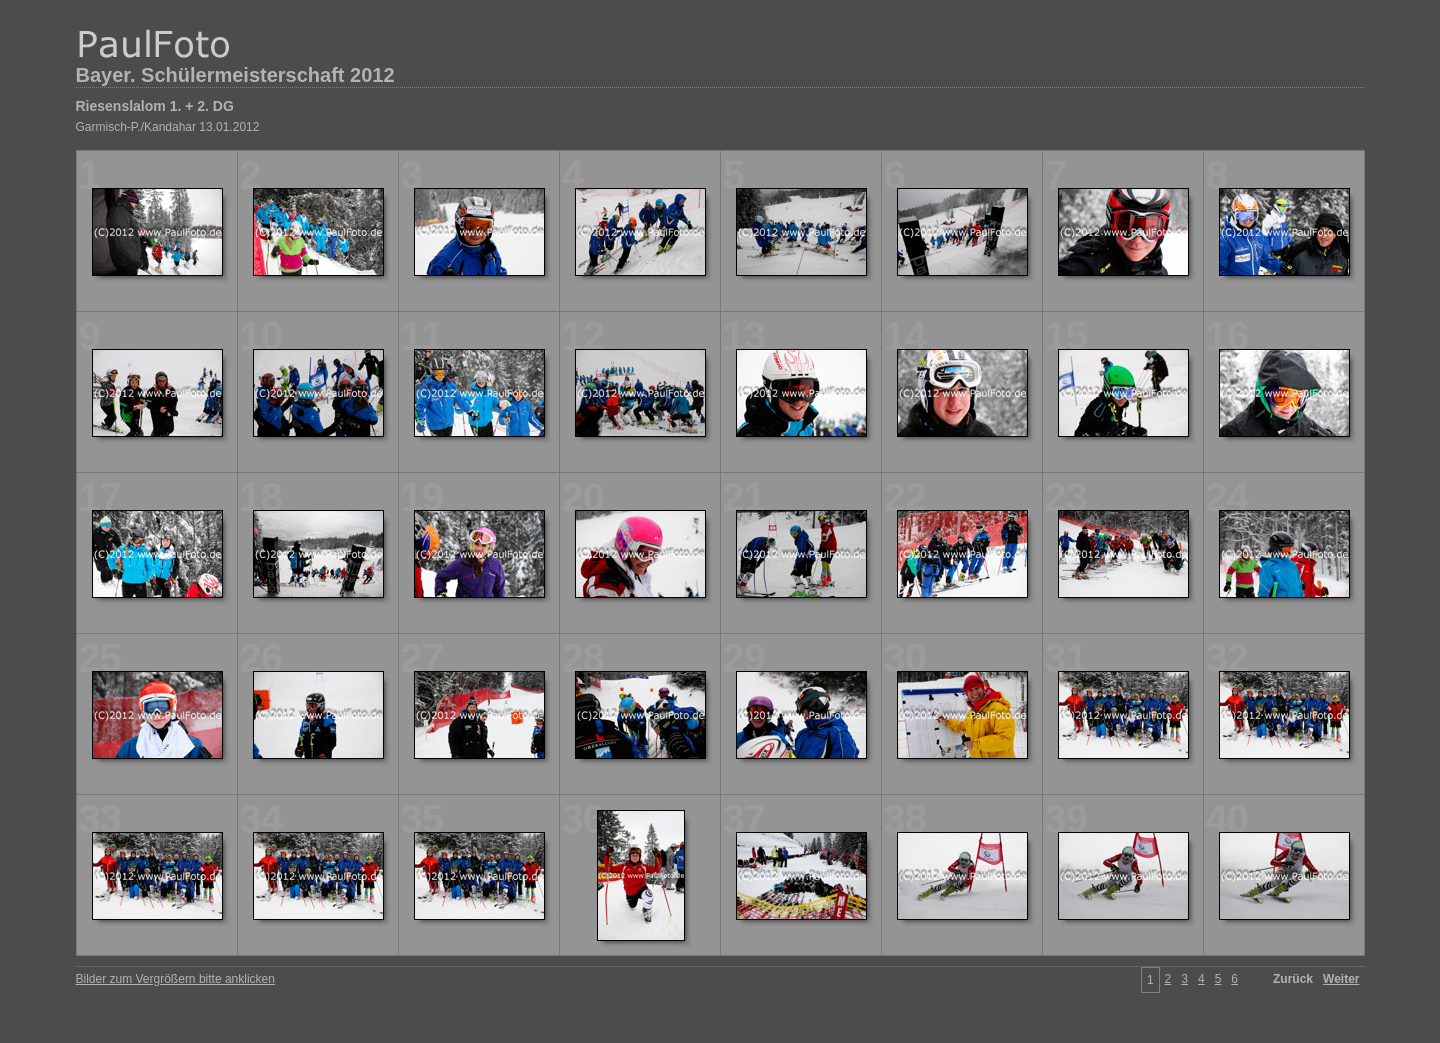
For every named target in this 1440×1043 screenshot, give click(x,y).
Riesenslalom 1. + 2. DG (155, 106)
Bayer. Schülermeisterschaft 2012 (235, 75)
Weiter (1341, 979)
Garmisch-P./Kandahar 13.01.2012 (168, 127)
